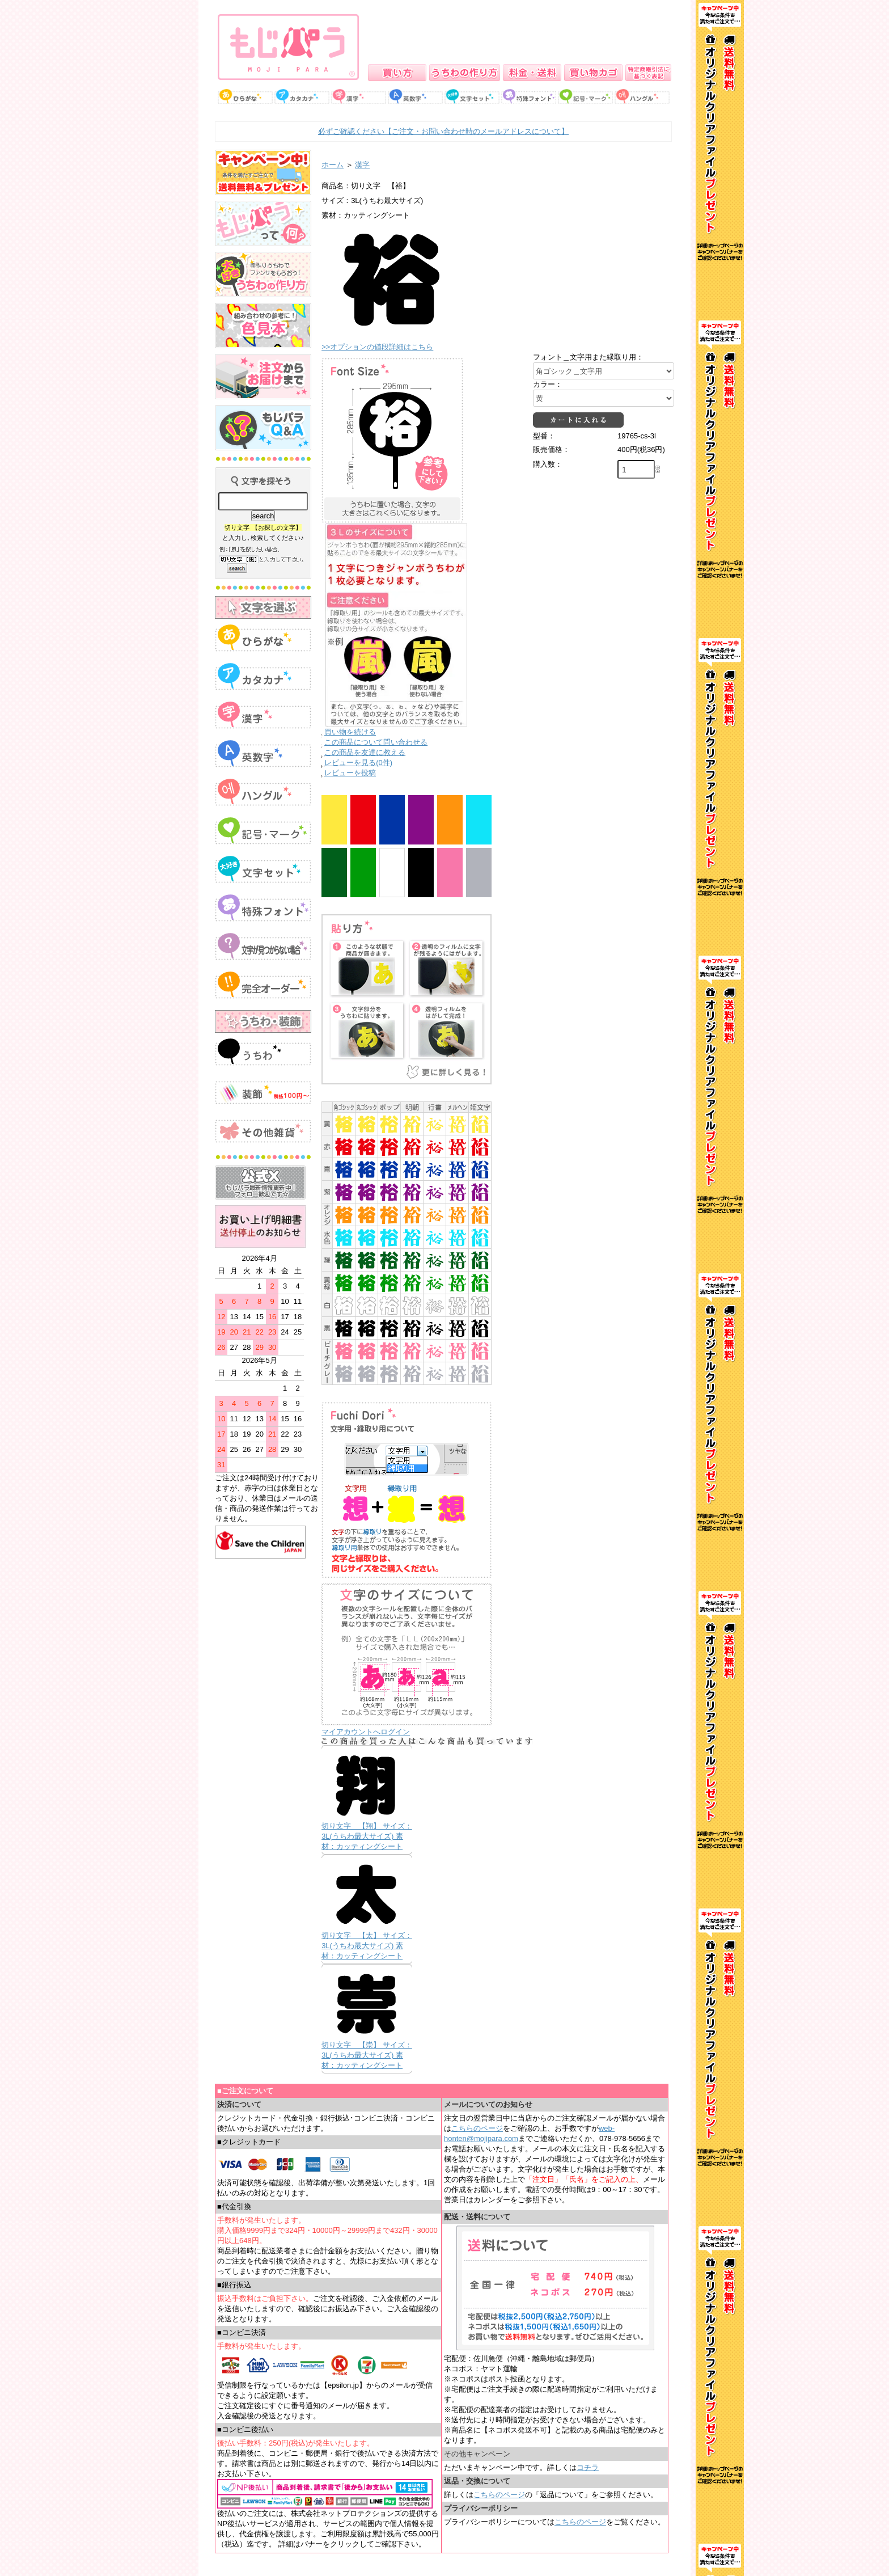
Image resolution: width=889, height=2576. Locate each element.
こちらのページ (477, 2128)
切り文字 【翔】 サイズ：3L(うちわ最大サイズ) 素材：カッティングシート (366, 1836)
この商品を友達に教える (364, 752)
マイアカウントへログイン (365, 1732)
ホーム (332, 165)
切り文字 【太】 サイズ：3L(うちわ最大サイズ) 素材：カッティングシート (366, 1945)
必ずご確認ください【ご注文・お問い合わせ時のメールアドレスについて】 (443, 131)
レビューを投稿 (350, 772)
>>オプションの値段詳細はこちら (377, 347)
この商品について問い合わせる (375, 742)
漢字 (362, 165)
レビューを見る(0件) (358, 762)
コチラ (588, 2467)
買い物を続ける (350, 732)
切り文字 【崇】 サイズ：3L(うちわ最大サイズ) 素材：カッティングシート (366, 2055)
